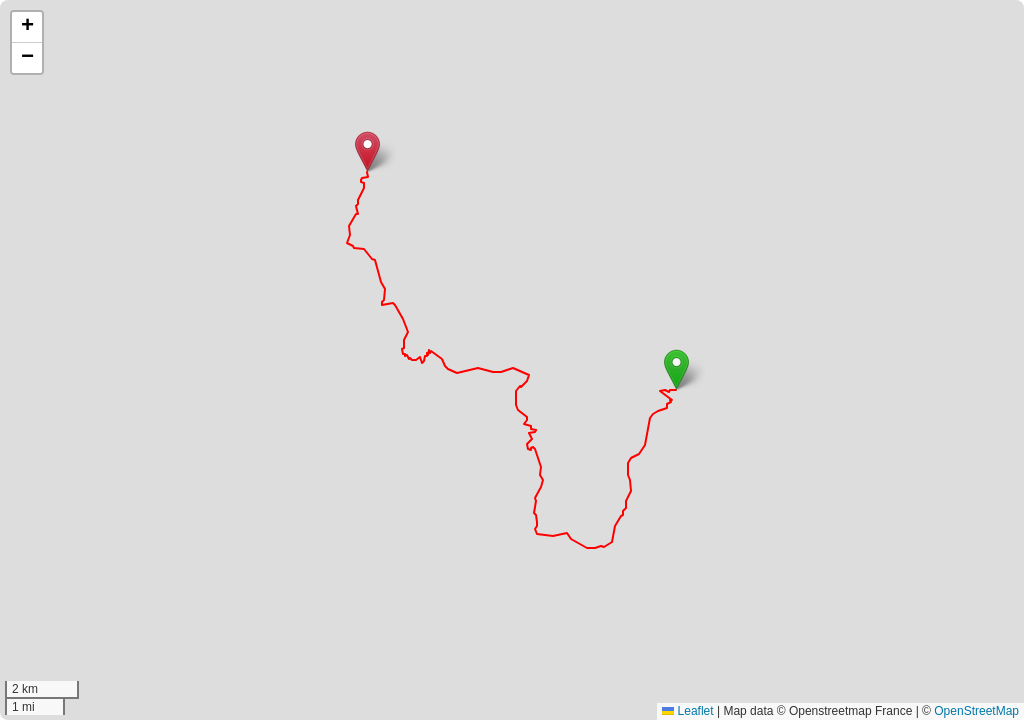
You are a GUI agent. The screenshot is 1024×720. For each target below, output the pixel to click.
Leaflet (687, 711)
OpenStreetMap (976, 711)
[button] (676, 369)
